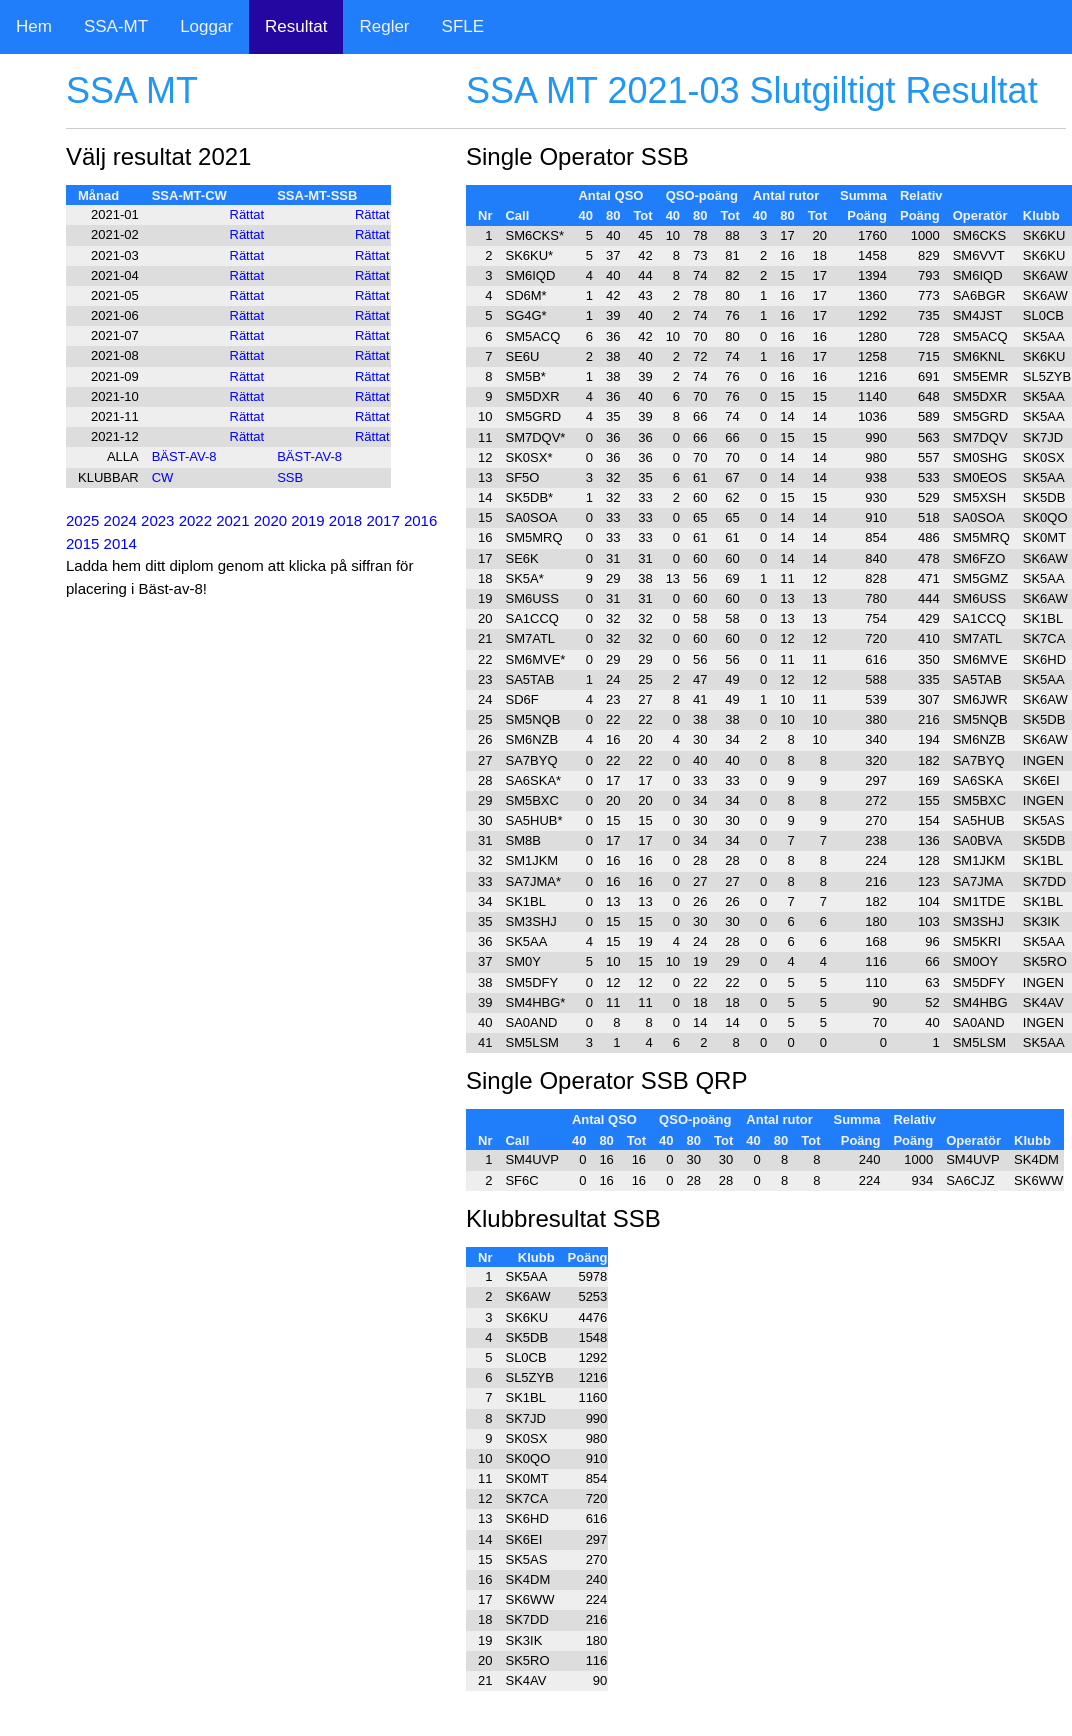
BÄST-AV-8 (184, 456)
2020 (270, 520)
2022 (195, 520)
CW (163, 477)
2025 (82, 520)
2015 (82, 543)
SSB (290, 477)
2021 (232, 520)
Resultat (296, 26)
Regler (384, 26)
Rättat (247, 214)
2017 (382, 520)
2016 (420, 520)
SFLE (463, 26)
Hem (34, 26)
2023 (157, 520)
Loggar (206, 26)
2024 (120, 520)
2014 (120, 543)
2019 (307, 520)
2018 (345, 520)
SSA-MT (116, 26)
